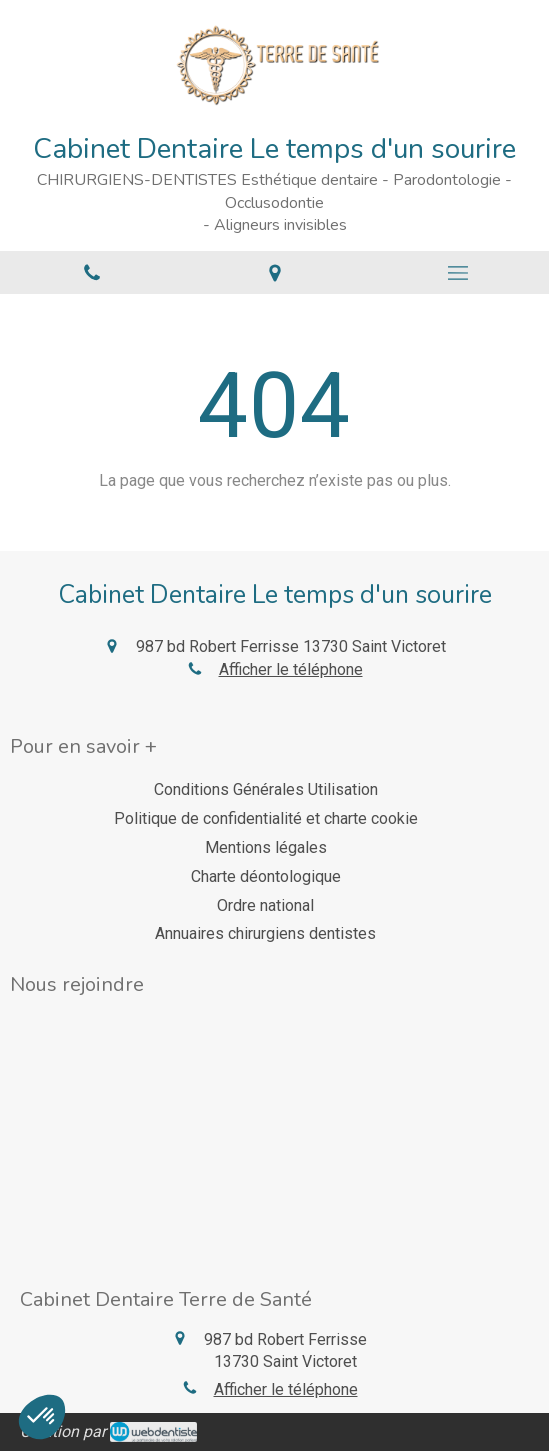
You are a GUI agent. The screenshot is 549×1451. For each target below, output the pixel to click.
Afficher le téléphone (291, 669)
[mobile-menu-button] (457, 273)
